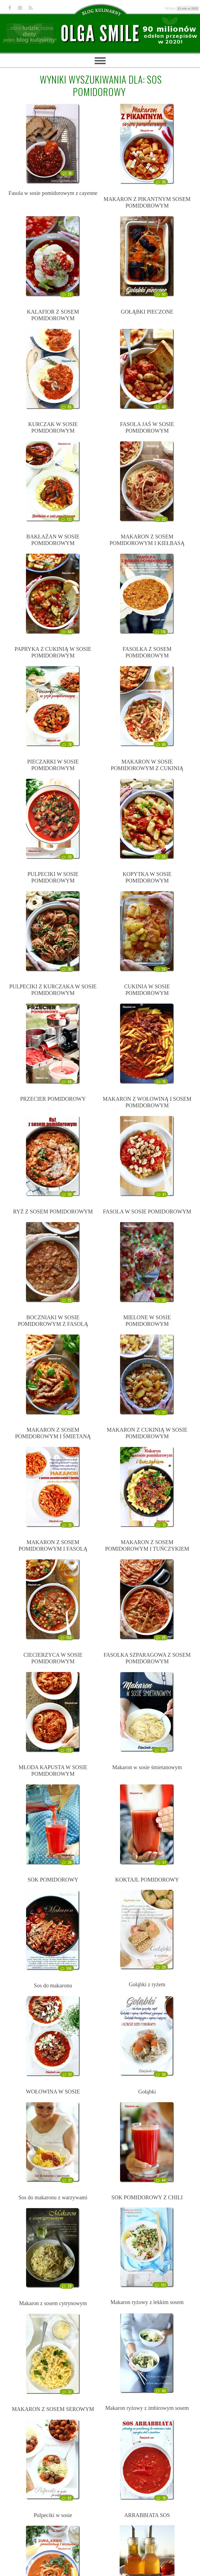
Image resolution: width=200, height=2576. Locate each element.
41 (161, 1194)
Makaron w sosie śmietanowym (147, 1767)
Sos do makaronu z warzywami (52, 2197)
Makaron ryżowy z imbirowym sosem (147, 2408)
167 (160, 1750)
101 (160, 2285)
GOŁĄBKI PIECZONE (147, 312)
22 (66, 294)
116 (160, 631)
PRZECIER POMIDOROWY (53, 1099)
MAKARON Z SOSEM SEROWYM (53, 2409)
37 (67, 2392)
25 (161, 856)
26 (161, 969)
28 (66, 2286)
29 (161, 1967)
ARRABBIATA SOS (147, 2515)
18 (67, 173)
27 (161, 1412)
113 (66, 519)
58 (66, 1081)
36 (66, 969)
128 (66, 1750)
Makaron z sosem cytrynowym (53, 2303)
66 (161, 744)
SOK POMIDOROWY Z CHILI (147, 2197)
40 (161, 407)
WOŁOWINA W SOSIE (53, 2092)
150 (66, 1637)
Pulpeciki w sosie (53, 2515)
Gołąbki (147, 2092)
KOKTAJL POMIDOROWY (147, 1880)
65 (66, 407)
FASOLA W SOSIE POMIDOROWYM (147, 1211)
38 (66, 1862)
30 (161, 182)
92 (161, 294)
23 (161, 519)
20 (66, 856)
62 (66, 2498)
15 (161, 1081)
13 (161, 1525)
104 (66, 1968)
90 (66, 1194)
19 (161, 2498)
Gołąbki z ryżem (147, 1984)
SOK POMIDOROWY (52, 1880)
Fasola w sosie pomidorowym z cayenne (53, 193)
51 (161, 1862)
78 (67, 744)
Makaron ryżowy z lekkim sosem (147, 2302)
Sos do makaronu (53, 1985)
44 (66, 631)
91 (67, 2074)
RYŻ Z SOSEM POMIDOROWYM (53, 1211)
